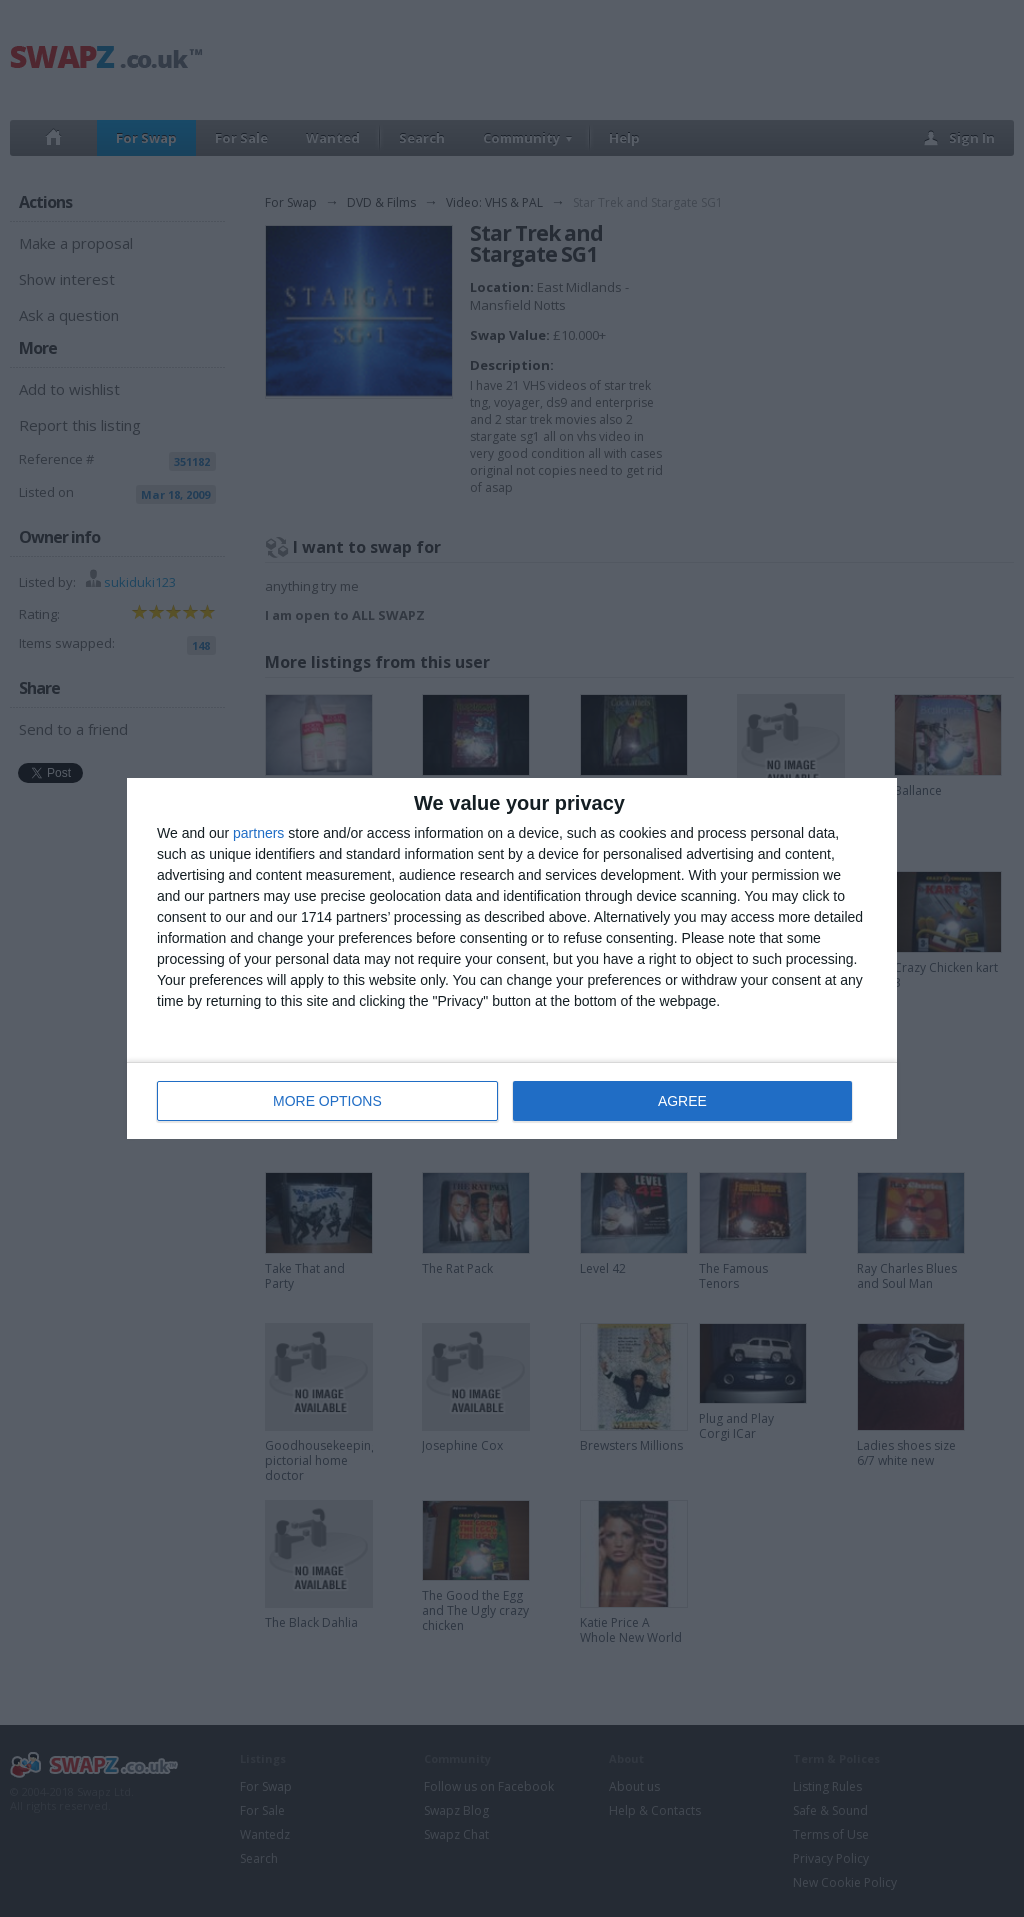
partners (258, 833)
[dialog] (512, 958)
